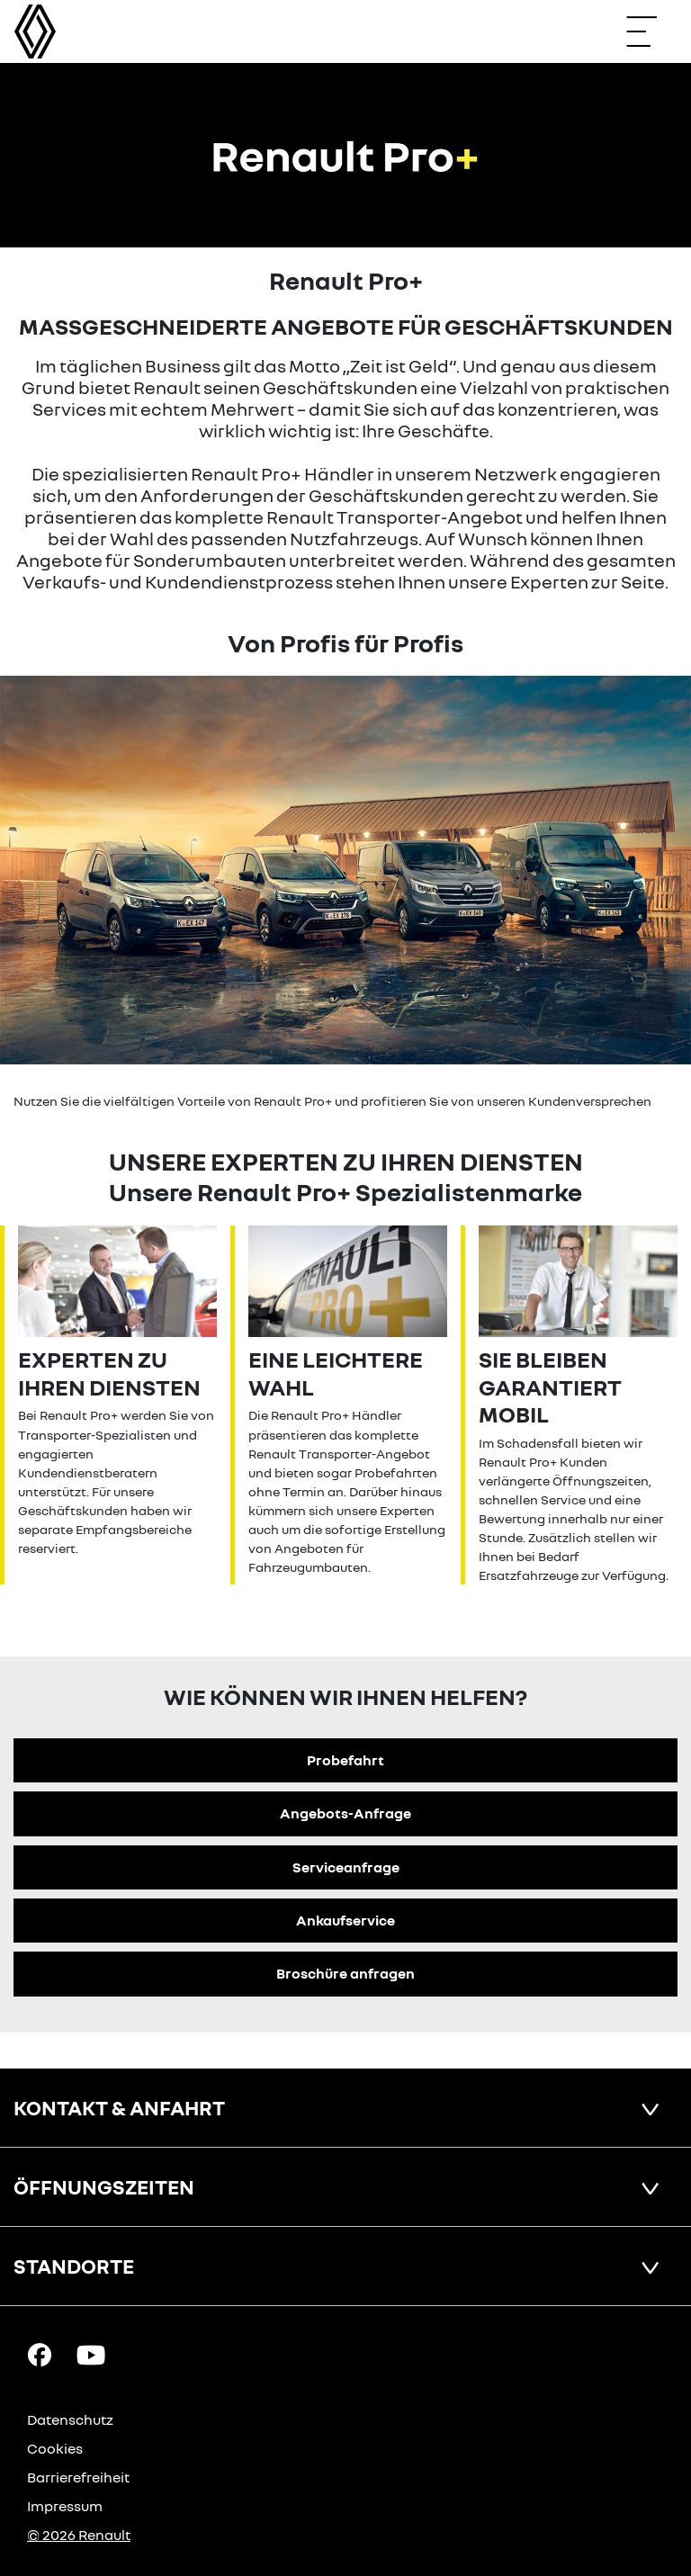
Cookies (55, 2448)
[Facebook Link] (39, 2354)
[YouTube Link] (90, 2354)
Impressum (65, 2506)
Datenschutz (70, 2419)
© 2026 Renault (78, 2535)
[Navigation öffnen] (651, 31)
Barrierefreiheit (78, 2477)
